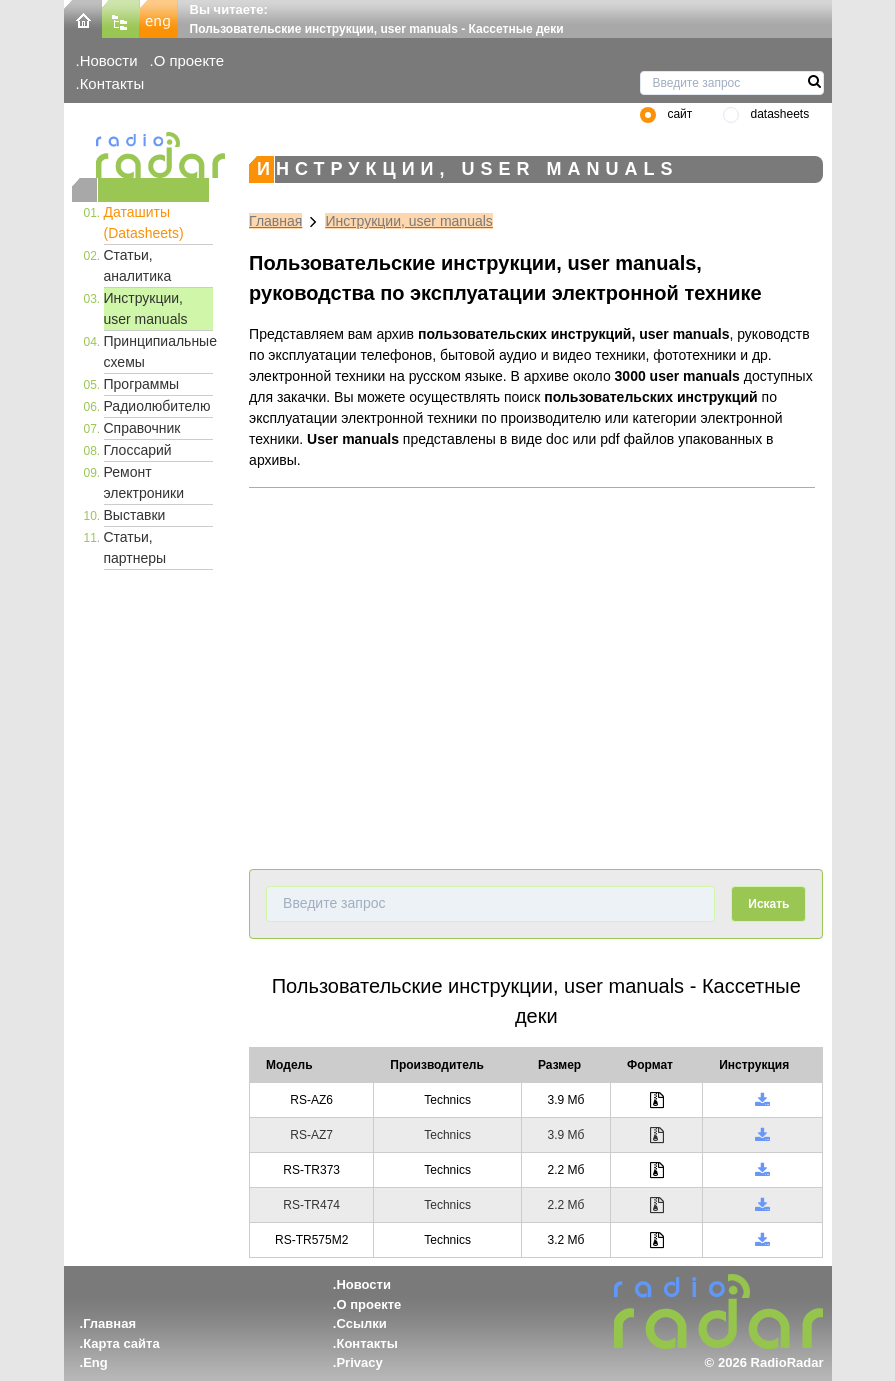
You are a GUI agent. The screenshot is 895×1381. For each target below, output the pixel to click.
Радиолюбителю (157, 406)
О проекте (189, 60)
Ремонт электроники (144, 482)
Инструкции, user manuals (146, 308)
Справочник (142, 428)
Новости (109, 60)
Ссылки (361, 1323)
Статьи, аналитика (138, 265)
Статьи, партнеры (135, 547)
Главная (275, 221)
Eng (95, 1362)
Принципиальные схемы (159, 351)
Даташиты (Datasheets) (144, 222)
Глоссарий (138, 450)
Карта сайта (121, 1343)
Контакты (112, 83)
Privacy (359, 1362)
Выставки (135, 515)
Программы (142, 384)
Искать (768, 904)
